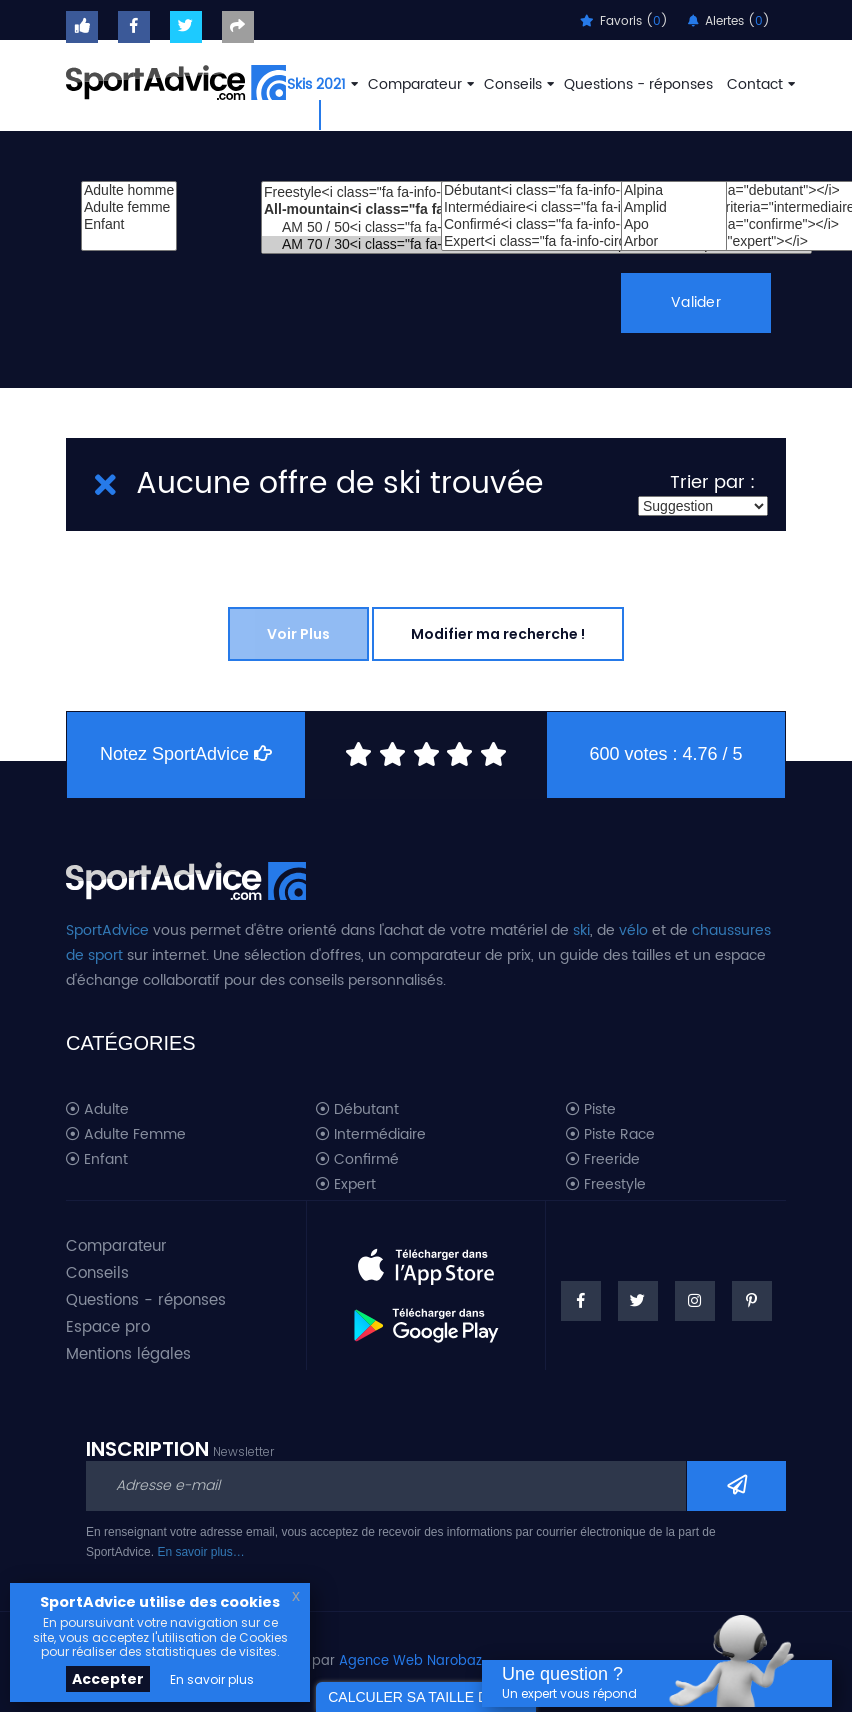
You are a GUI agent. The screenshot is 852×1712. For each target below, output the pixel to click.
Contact (759, 84)
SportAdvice (107, 930)
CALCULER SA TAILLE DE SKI (426, 1697)
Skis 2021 (320, 84)
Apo (674, 224)
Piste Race (610, 1135)
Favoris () (624, 21)
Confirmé (357, 1160)
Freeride (603, 1160)
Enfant (129, 224)
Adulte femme (129, 207)
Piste (591, 1110)
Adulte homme (129, 190)
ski (581, 930)
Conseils (517, 84)
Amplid (674, 207)
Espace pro (108, 1327)
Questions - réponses (638, 84)
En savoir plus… (200, 1552)
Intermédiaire (371, 1135)
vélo (633, 930)
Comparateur (419, 84)
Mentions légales (128, 1354)
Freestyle (606, 1185)
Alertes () (729, 21)
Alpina (674, 190)
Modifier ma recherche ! (498, 634)
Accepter (108, 1679)
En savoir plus (212, 1679)
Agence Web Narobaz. (412, 1661)
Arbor (674, 241)
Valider (696, 302)
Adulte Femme (126, 1135)
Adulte (97, 1110)
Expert (346, 1185)
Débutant (357, 1110)
